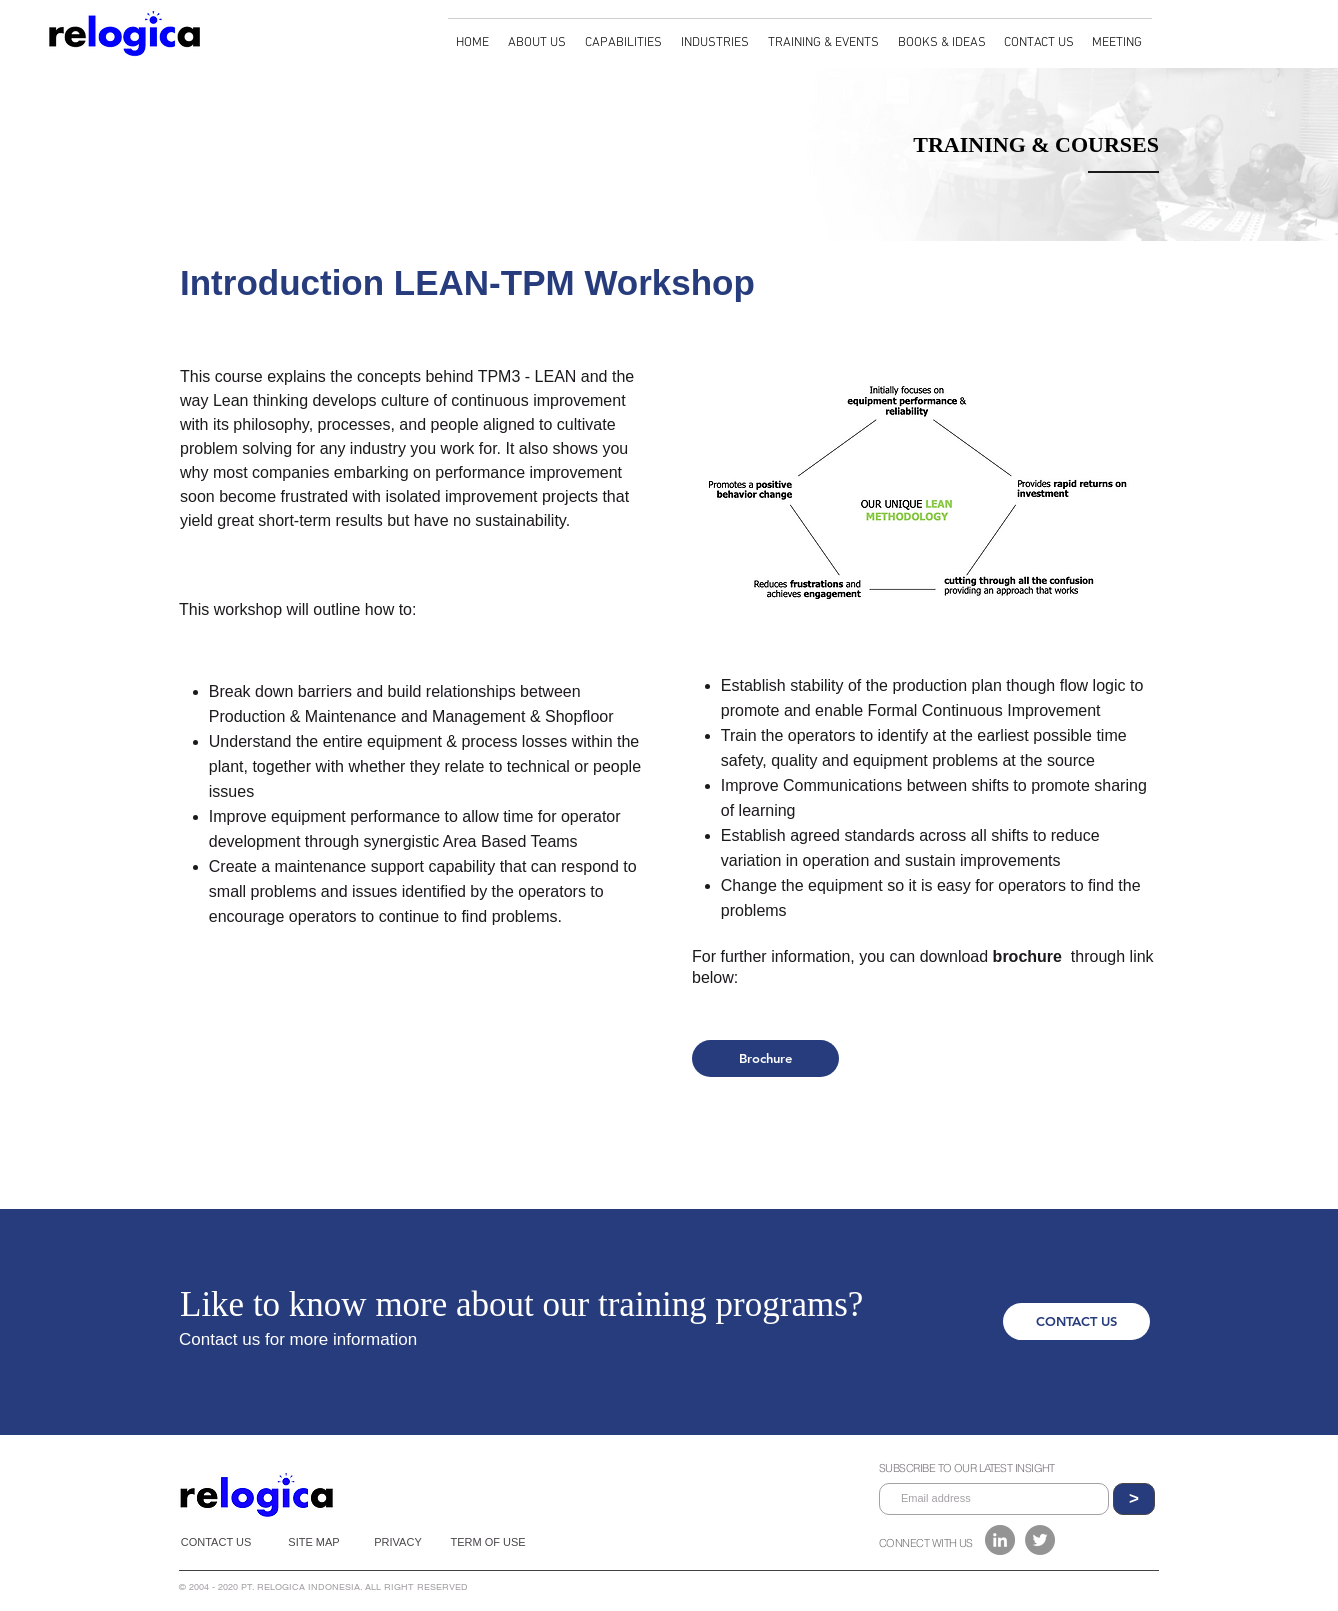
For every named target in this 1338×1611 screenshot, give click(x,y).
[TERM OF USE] (488, 1542)
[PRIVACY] (398, 1542)
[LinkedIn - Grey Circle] (1000, 1540)
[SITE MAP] (314, 1542)
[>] (1134, 1499)
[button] (538, 34)
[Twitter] (1040, 1540)
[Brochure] (765, 1058)
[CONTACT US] (1076, 1321)
